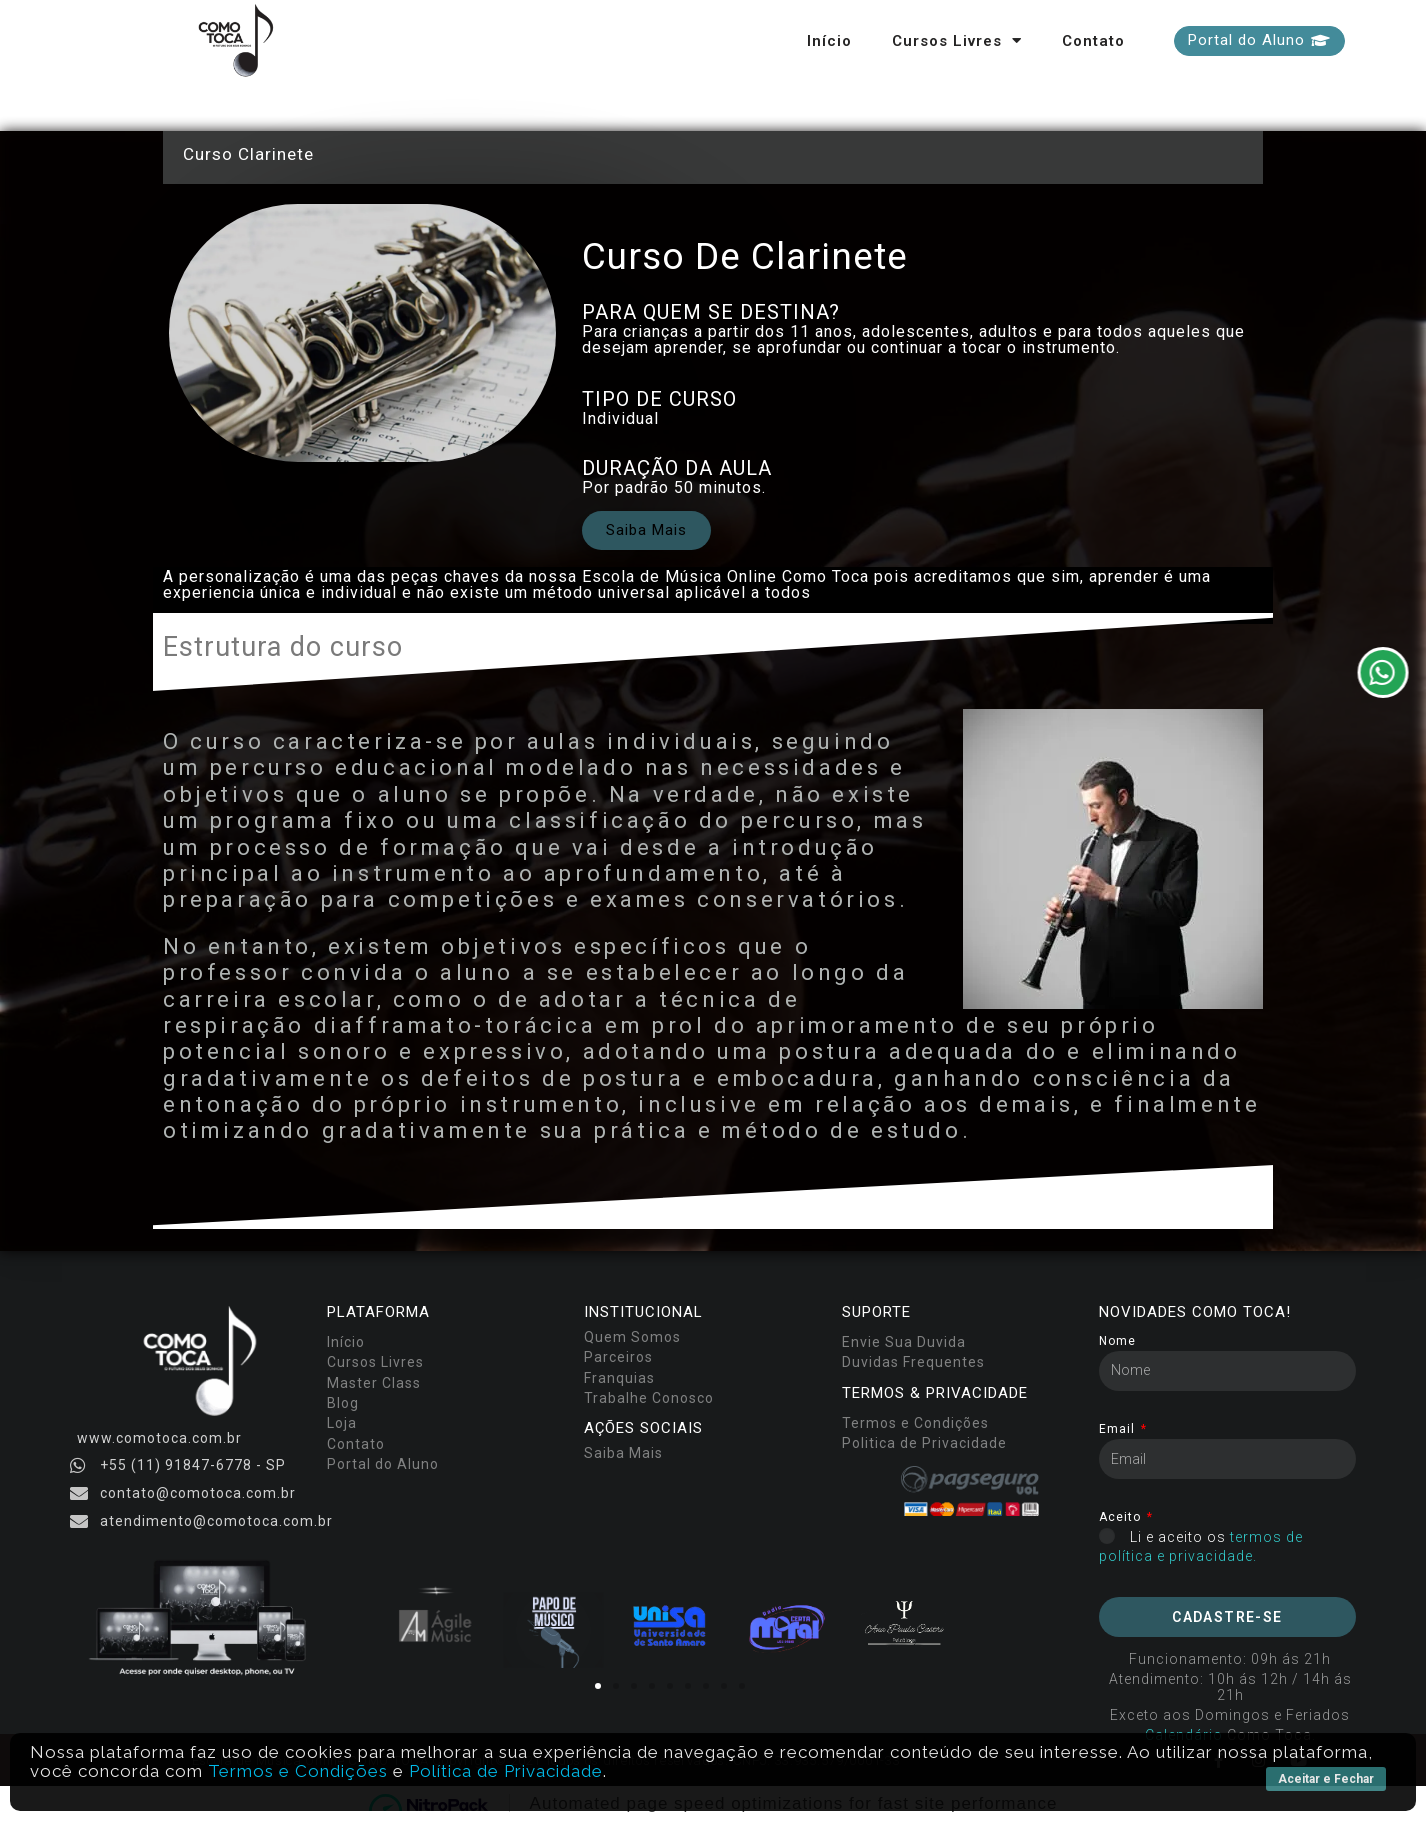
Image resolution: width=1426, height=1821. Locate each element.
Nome (1117, 1341)
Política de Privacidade (506, 1771)
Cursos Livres (957, 40)
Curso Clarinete (248, 154)
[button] (1259, 41)
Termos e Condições (298, 1771)
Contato (1093, 41)
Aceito (1122, 1517)
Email (1119, 1429)
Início (829, 41)
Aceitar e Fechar (1326, 1779)
